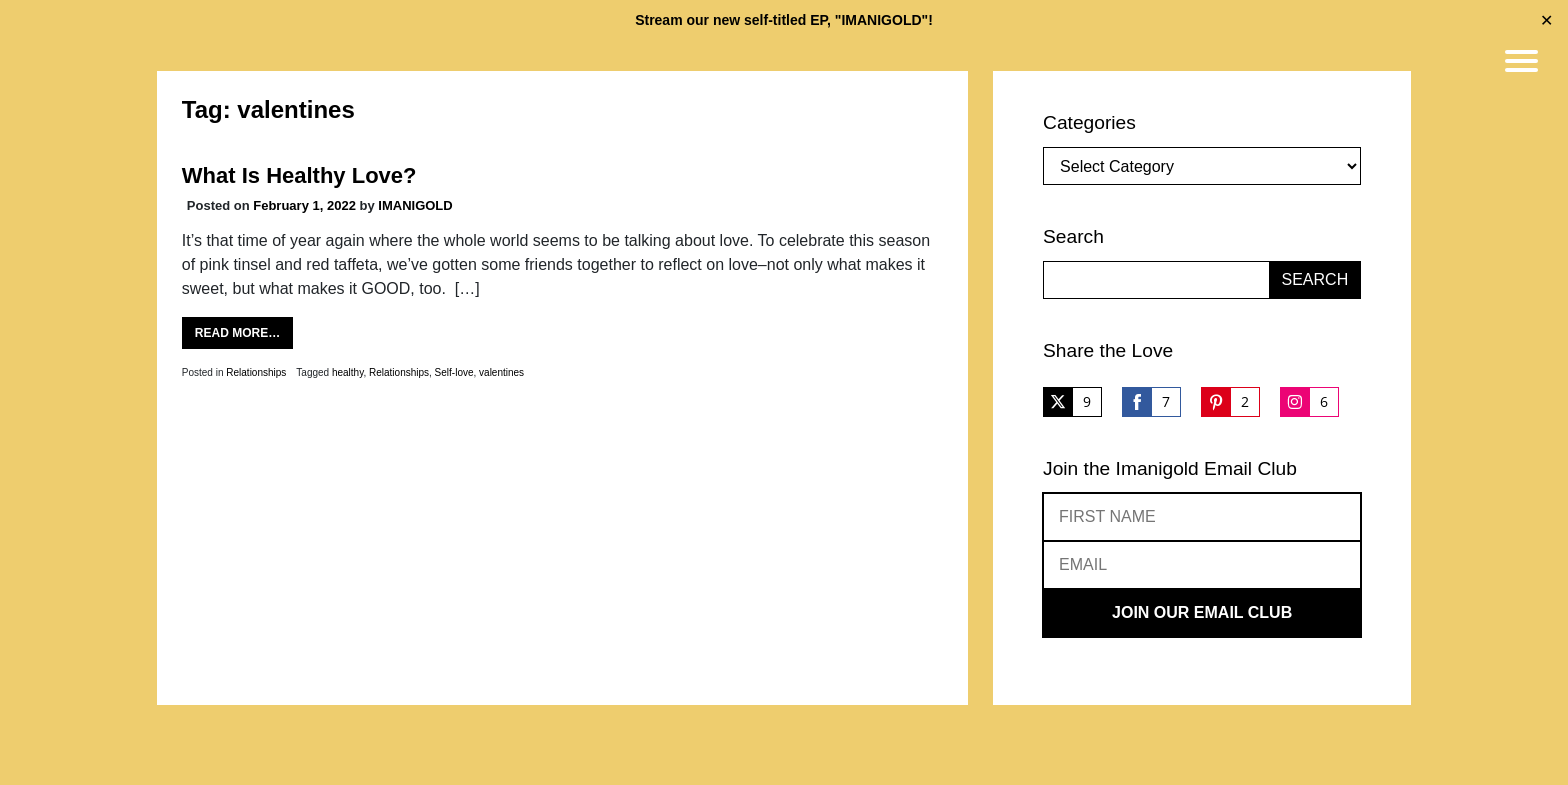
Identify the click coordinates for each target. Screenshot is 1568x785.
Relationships (256, 372)
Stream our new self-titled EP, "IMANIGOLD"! (784, 20)
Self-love (454, 372)
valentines (501, 372)
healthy (348, 372)
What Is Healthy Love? (299, 175)
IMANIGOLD (415, 205)
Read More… (237, 333)
